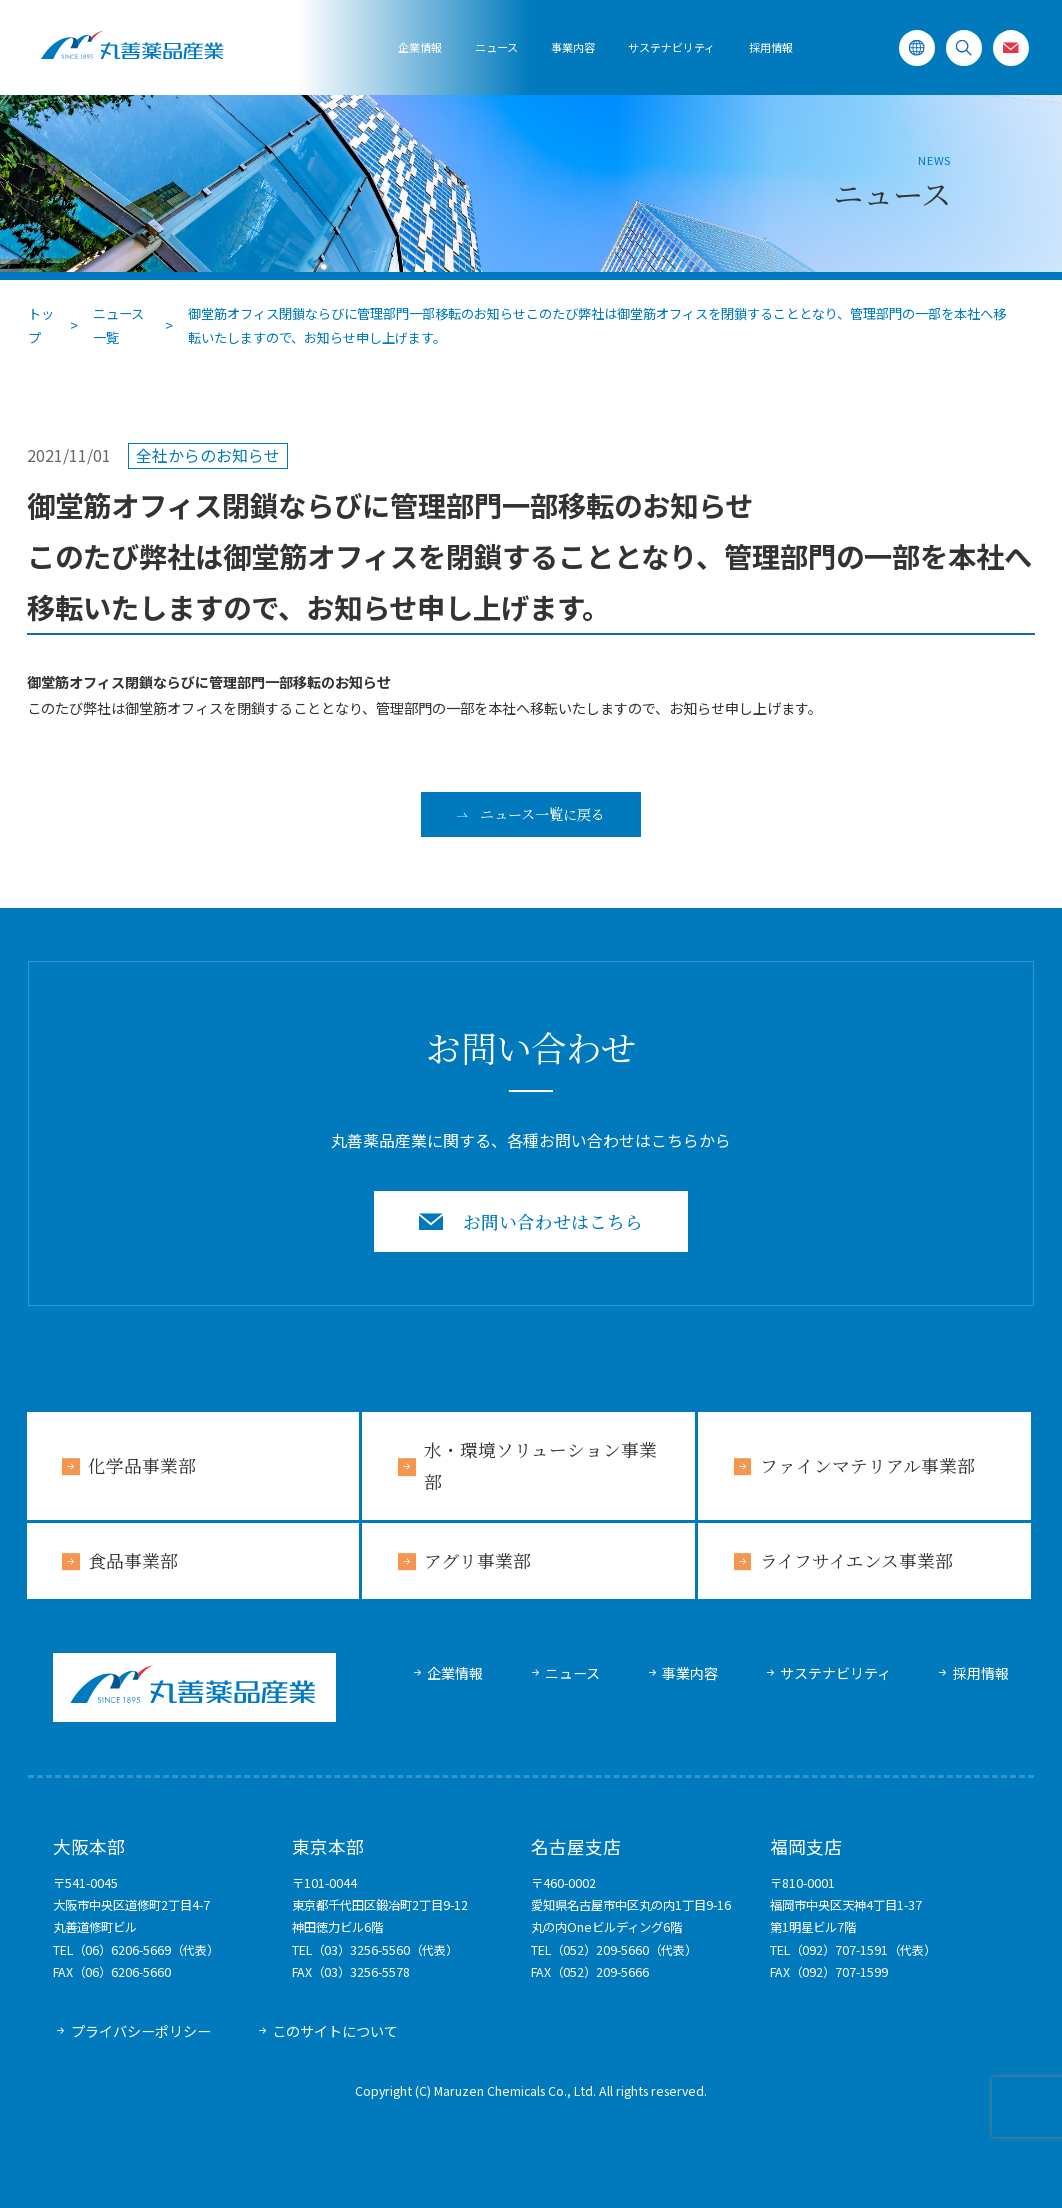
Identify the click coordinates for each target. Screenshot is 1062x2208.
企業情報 (420, 47)
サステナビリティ (835, 1673)
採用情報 (771, 47)
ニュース (496, 47)
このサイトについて (335, 2031)
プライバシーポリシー (141, 2031)
